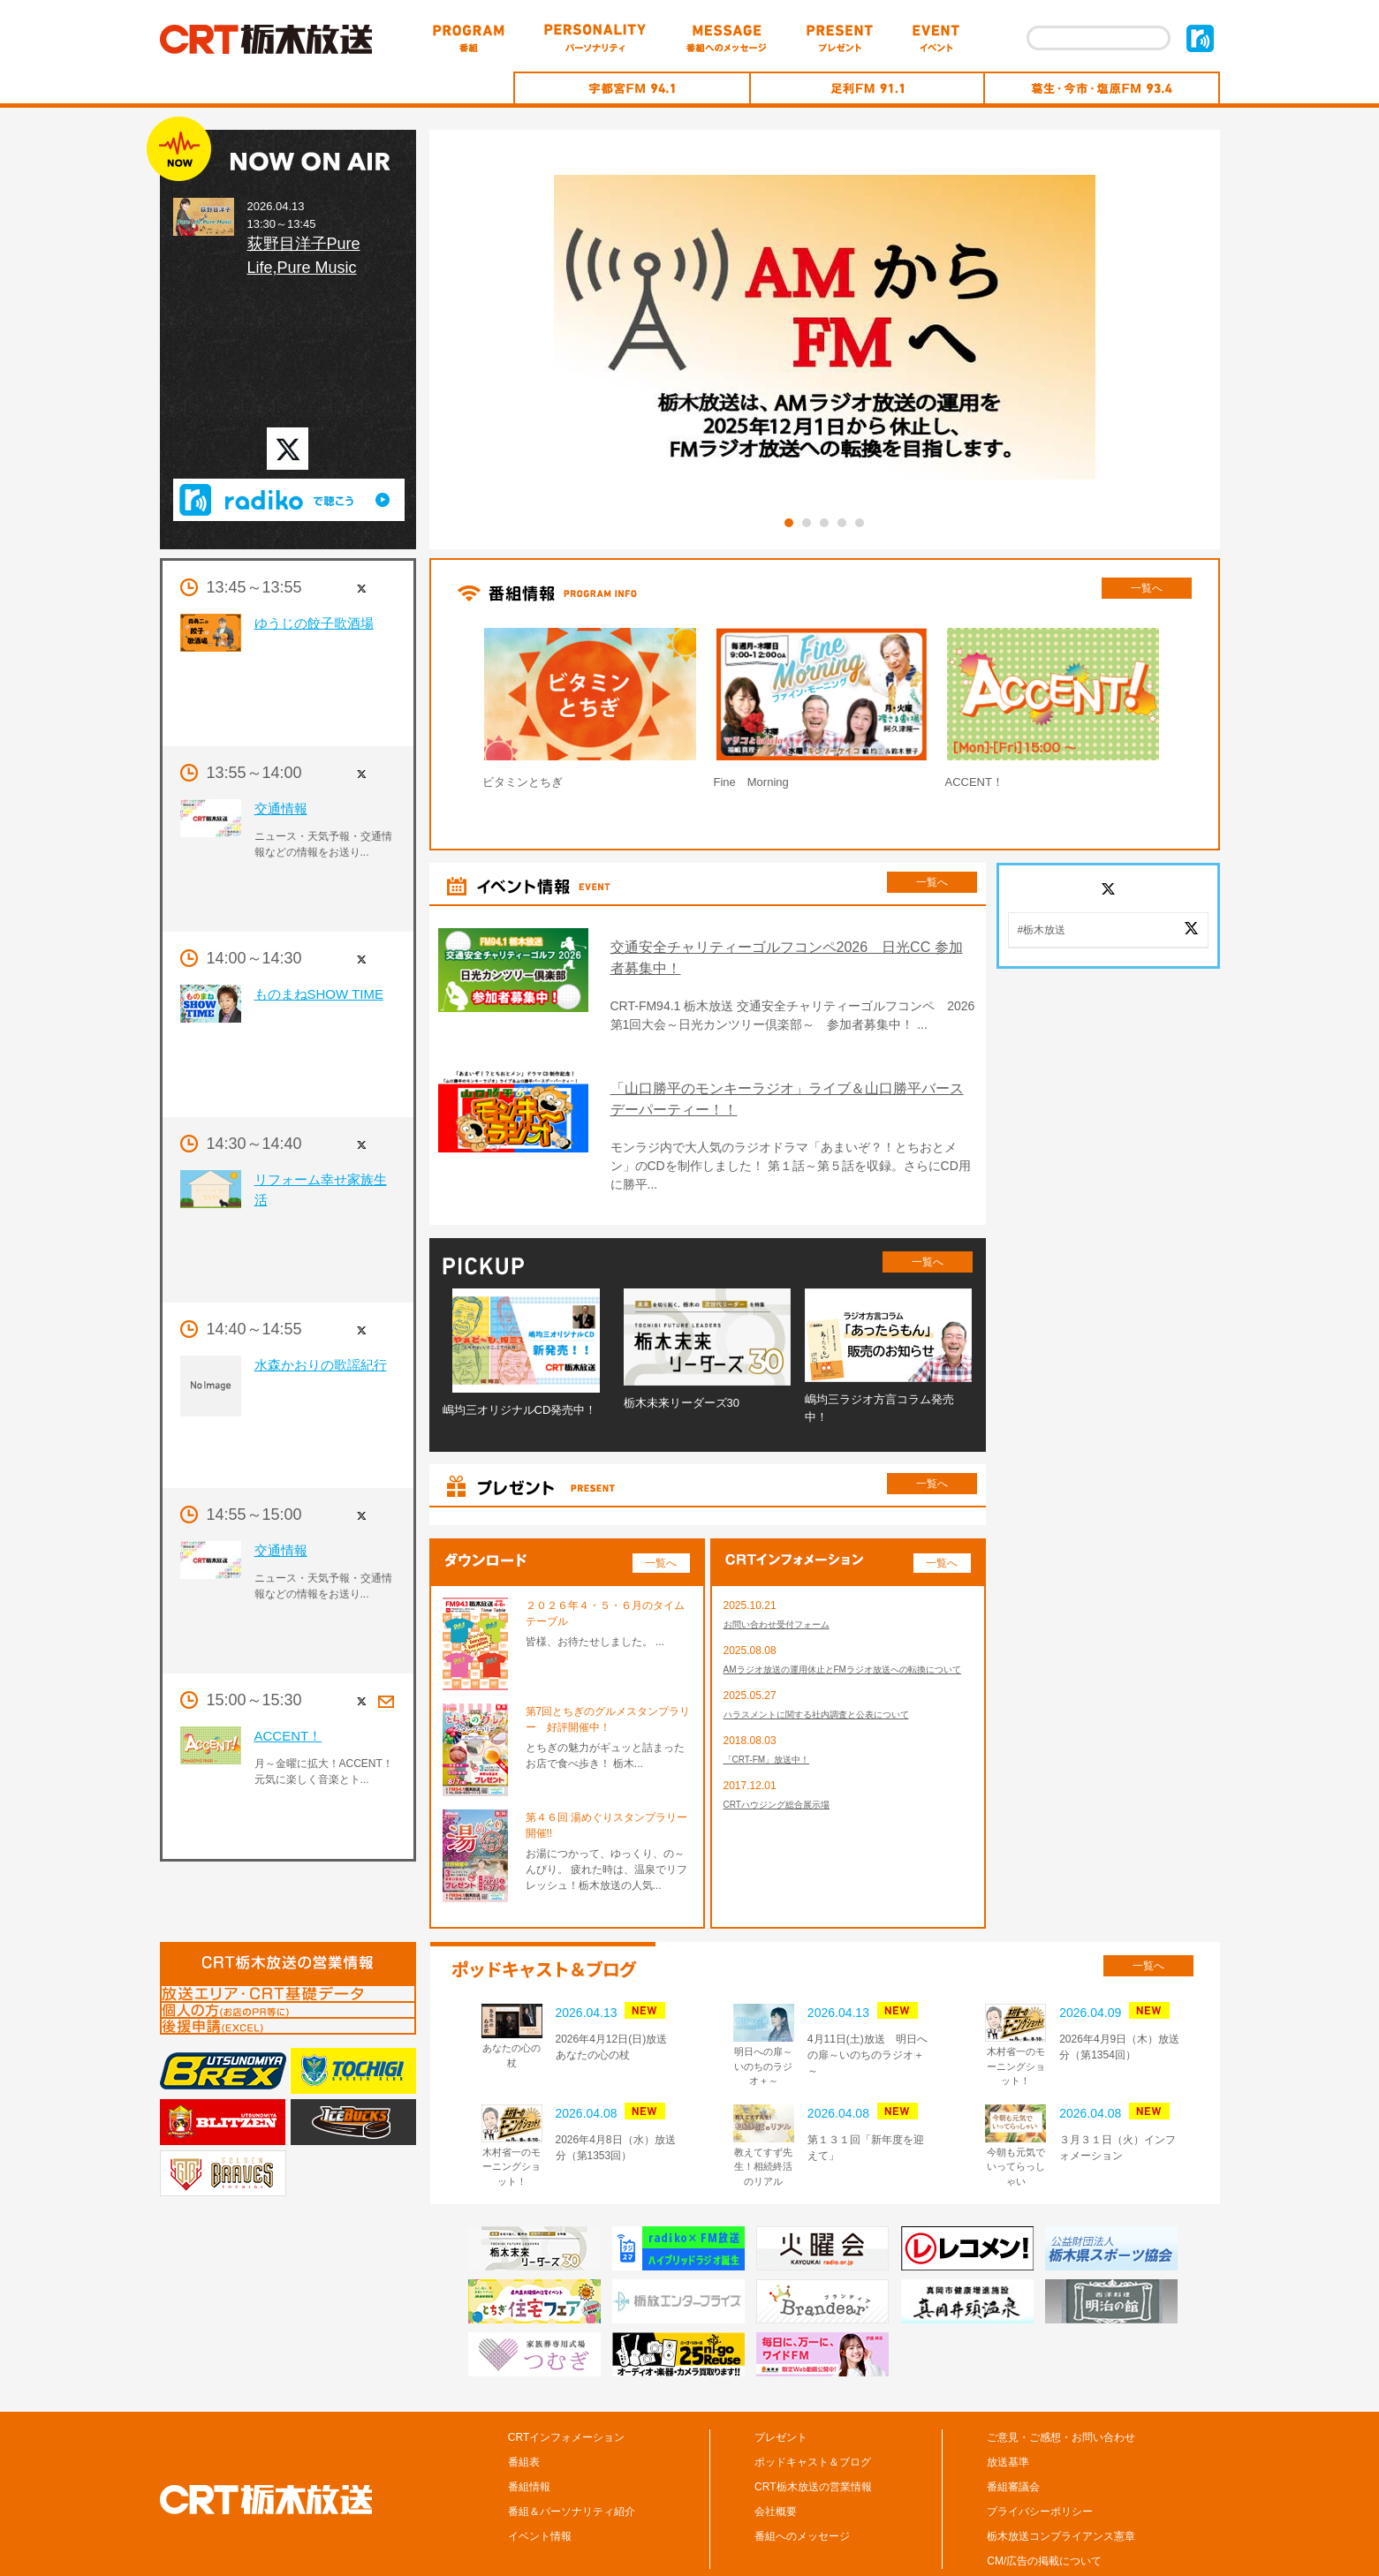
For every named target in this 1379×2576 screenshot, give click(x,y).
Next (1211, 712)
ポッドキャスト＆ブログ (812, 2409)
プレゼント (780, 2384)
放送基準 (1008, 2409)
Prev (438, 712)
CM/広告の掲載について (1044, 2508)
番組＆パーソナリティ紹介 (571, 2458)
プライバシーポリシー (1040, 2458)
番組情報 (529, 2434)
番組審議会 (1013, 2434)
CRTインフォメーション (566, 2384)
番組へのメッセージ (802, 2483)
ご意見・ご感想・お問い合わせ (1061, 2384)
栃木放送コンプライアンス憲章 (1061, 2483)
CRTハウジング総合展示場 (787, 1779)
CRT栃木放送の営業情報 (812, 2434)
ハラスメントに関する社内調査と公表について (835, 1684)
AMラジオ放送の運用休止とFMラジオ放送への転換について (845, 1628)
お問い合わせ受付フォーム (787, 1573)
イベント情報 (540, 2483)
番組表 (524, 2409)
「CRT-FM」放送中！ (775, 1732)
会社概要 (775, 2458)
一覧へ (1147, 588)
